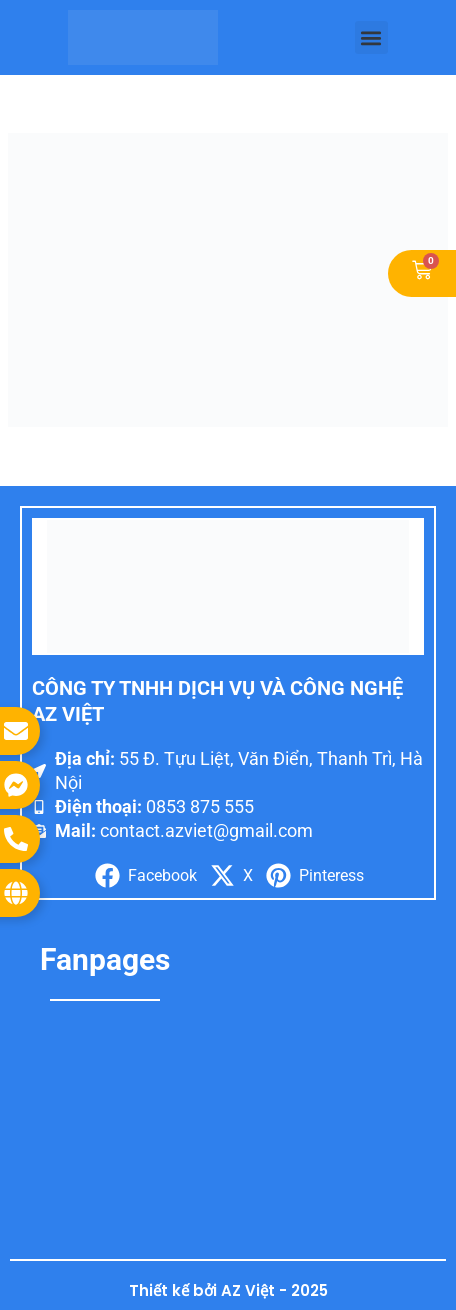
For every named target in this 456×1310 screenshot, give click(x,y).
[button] (371, 37)
